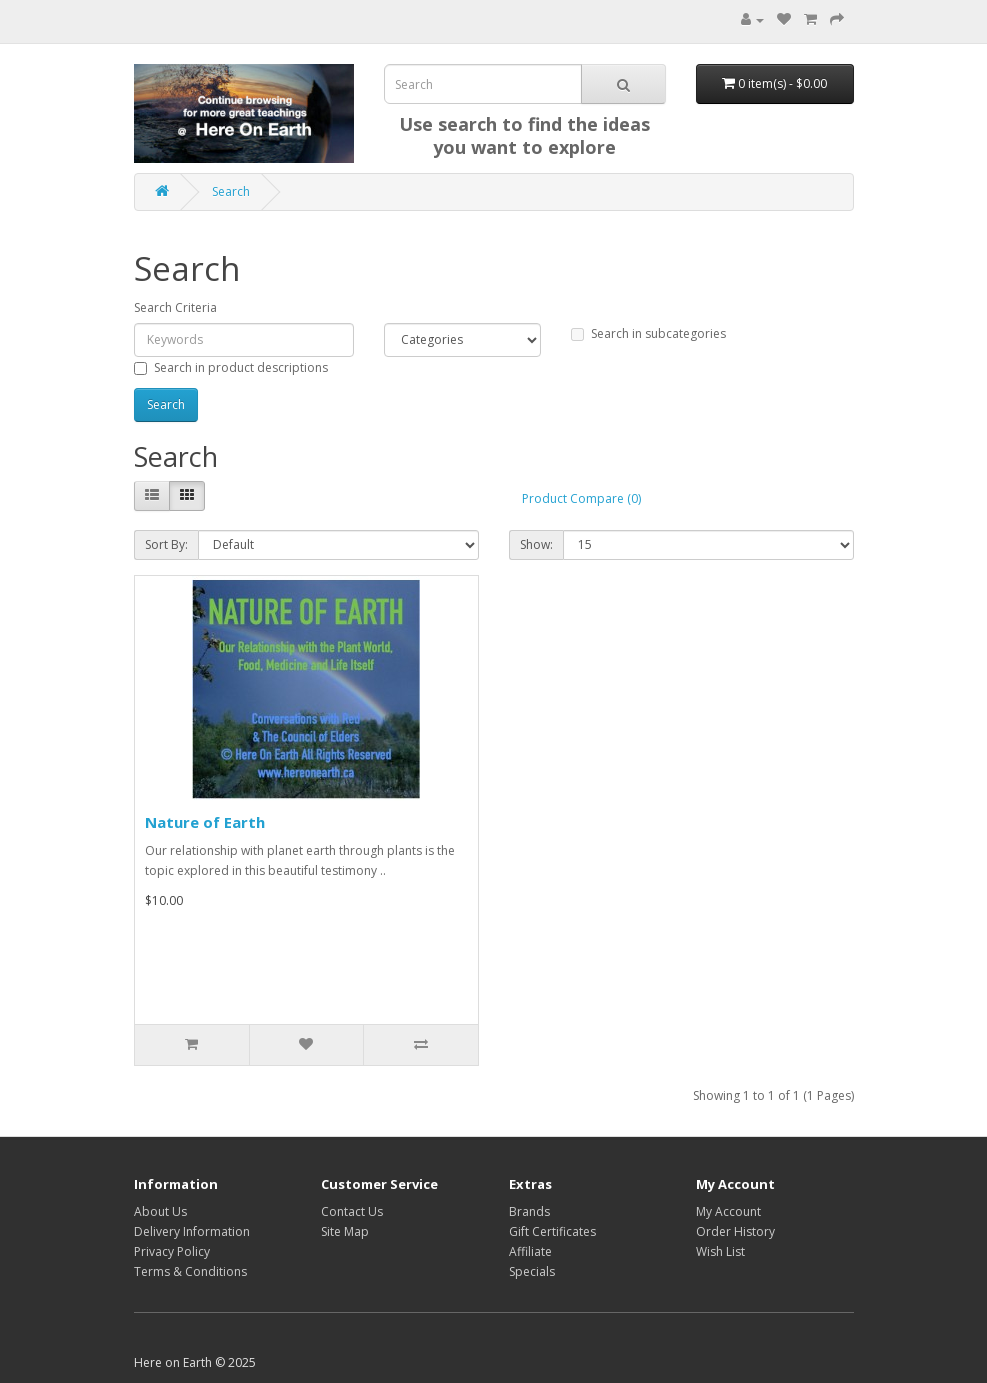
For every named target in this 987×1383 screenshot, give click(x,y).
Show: (536, 544)
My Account (728, 1211)
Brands (529, 1211)
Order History (735, 1231)
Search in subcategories (648, 333)
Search (231, 191)
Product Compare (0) (581, 498)
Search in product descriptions (231, 367)
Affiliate (530, 1251)
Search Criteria (175, 307)
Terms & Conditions (190, 1271)
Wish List (720, 1251)
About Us (160, 1211)
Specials (532, 1271)
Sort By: (166, 544)
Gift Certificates (552, 1231)
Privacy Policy (172, 1251)
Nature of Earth (205, 822)
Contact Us (352, 1211)
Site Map (345, 1231)
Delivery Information (192, 1231)
